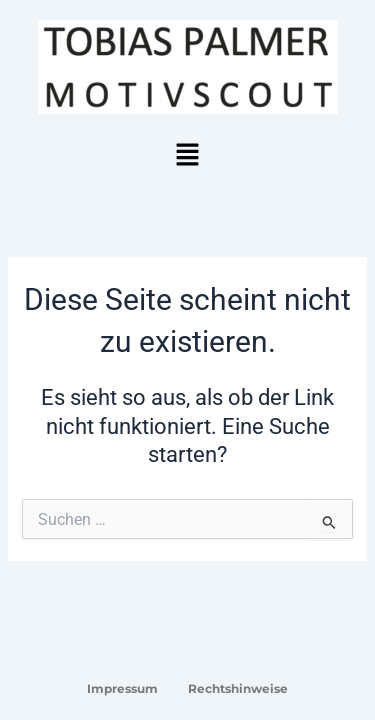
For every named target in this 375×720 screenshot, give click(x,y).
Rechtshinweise (238, 688)
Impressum (122, 688)
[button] (187, 156)
